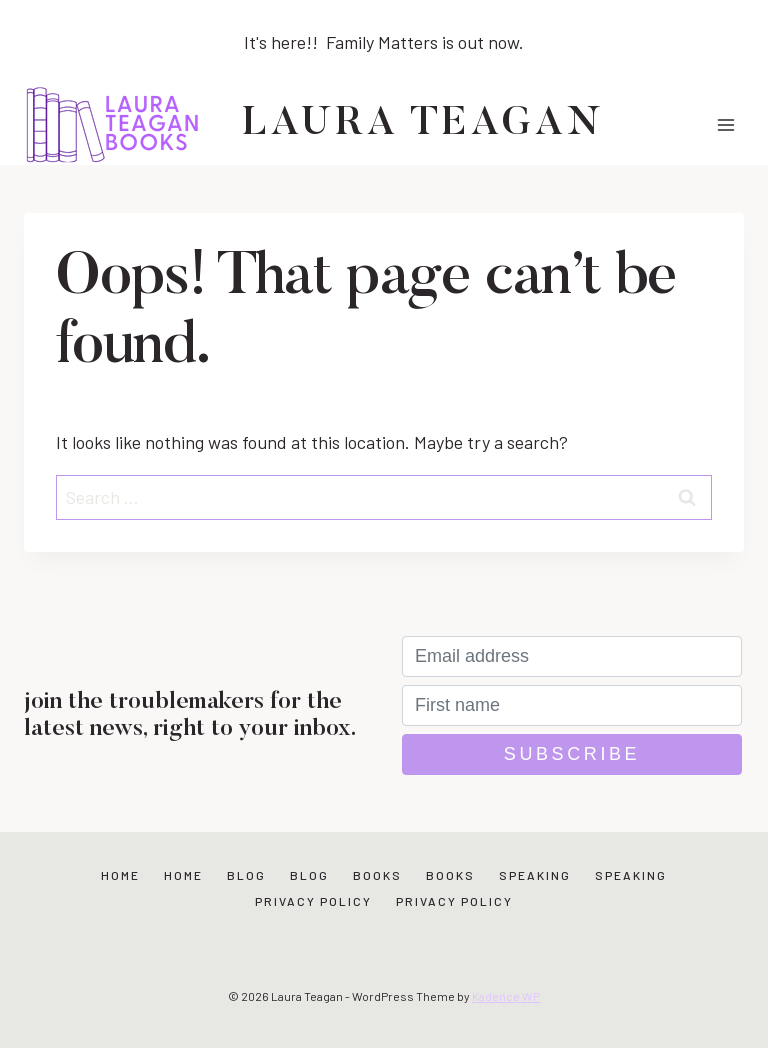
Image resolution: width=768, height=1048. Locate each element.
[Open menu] (725, 124)
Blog (246, 875)
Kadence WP (506, 996)
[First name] (572, 705)
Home (120, 875)
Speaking (535, 875)
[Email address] (572, 656)
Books (377, 875)
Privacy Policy (313, 901)
